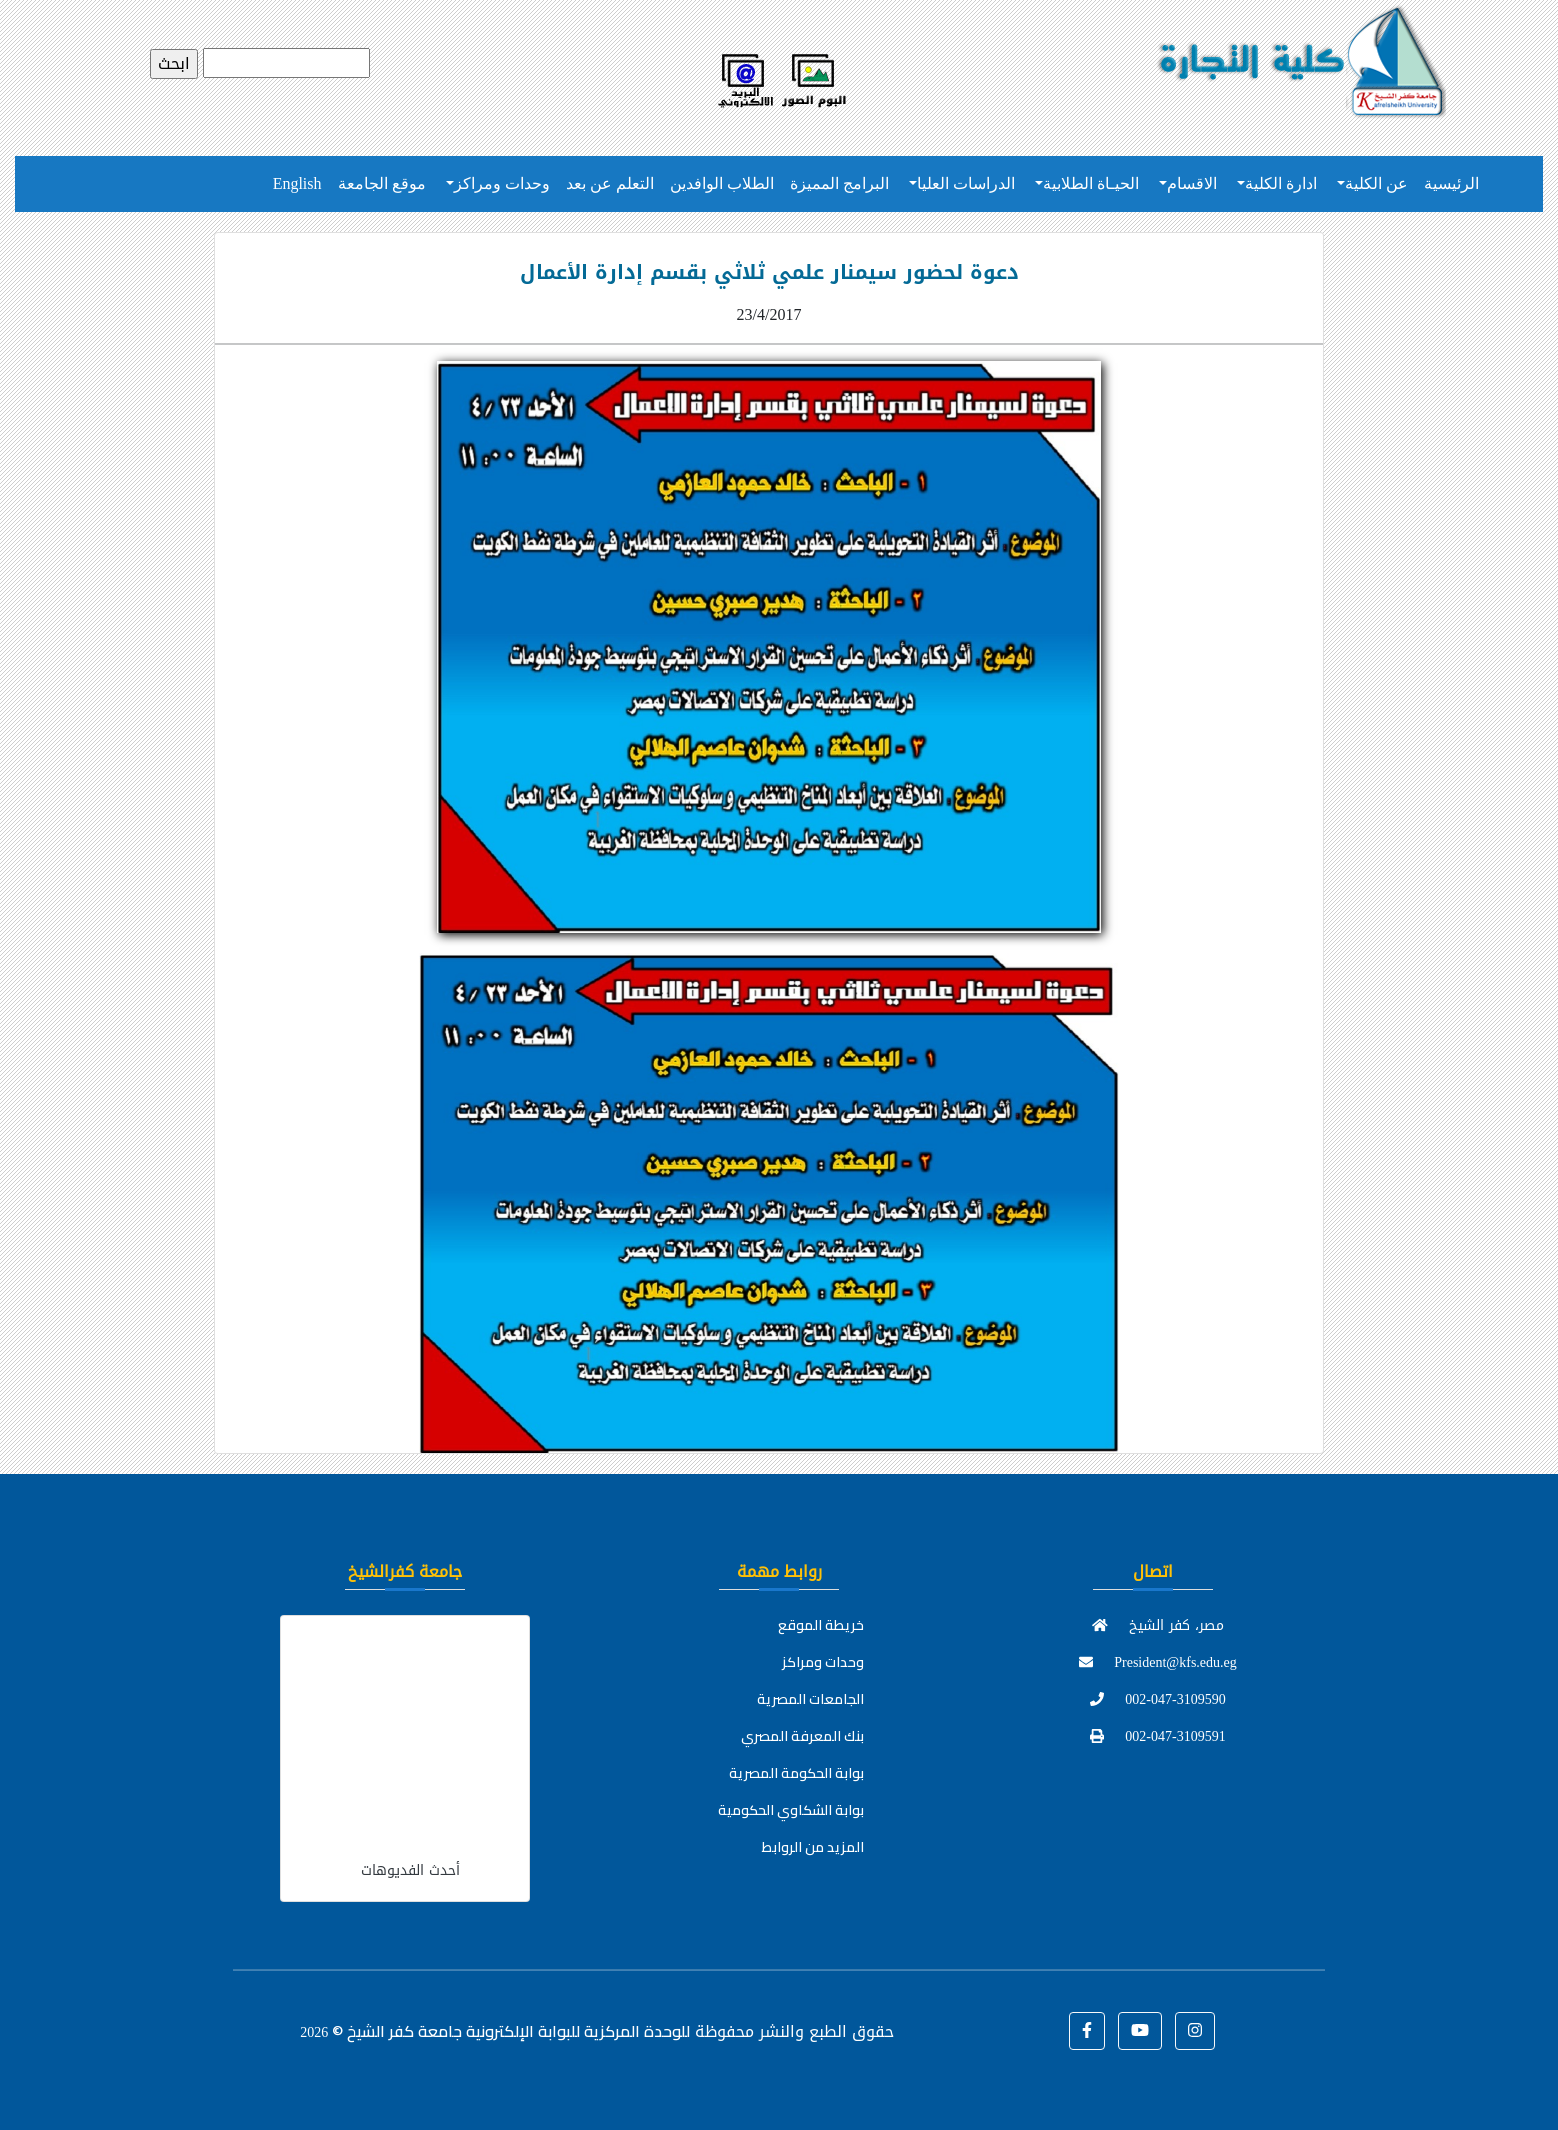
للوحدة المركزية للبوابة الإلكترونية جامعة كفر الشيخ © (495, 2031)
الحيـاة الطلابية (1091, 183)
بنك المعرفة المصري (802, 1736)
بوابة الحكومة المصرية (796, 1773)
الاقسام (1192, 183)
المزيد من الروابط (813, 1847)
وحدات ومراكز (502, 183)
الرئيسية (1451, 183)
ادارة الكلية (1281, 183)
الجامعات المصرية (810, 1699)
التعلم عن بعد (610, 183)
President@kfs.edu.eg (1158, 1662)
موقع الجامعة (382, 183)
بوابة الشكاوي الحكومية (791, 1810)
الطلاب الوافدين (722, 183)
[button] (1087, 2031)
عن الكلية (1376, 183)
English (297, 183)
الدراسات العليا (966, 183)
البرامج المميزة (839, 183)
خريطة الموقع (821, 1625)
